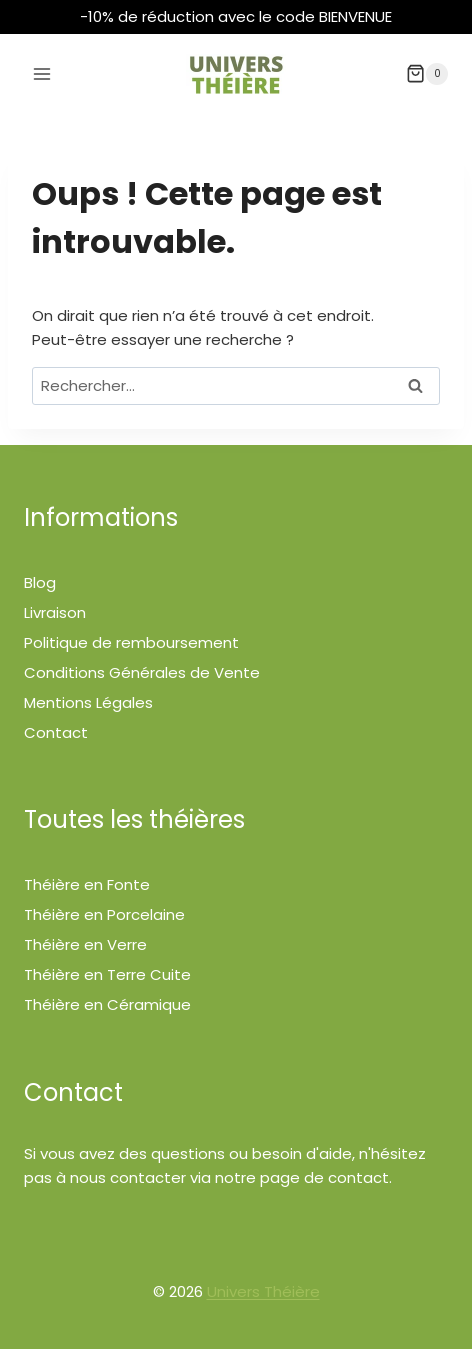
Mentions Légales (88, 702)
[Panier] (427, 74)
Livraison (55, 612)
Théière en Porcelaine (104, 914)
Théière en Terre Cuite (107, 974)
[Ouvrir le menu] (42, 73)
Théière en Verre (85, 944)
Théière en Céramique (107, 1004)
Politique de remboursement (131, 642)
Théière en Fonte (87, 884)
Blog (40, 582)
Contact (56, 732)
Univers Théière (263, 1291)
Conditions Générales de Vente (142, 672)
